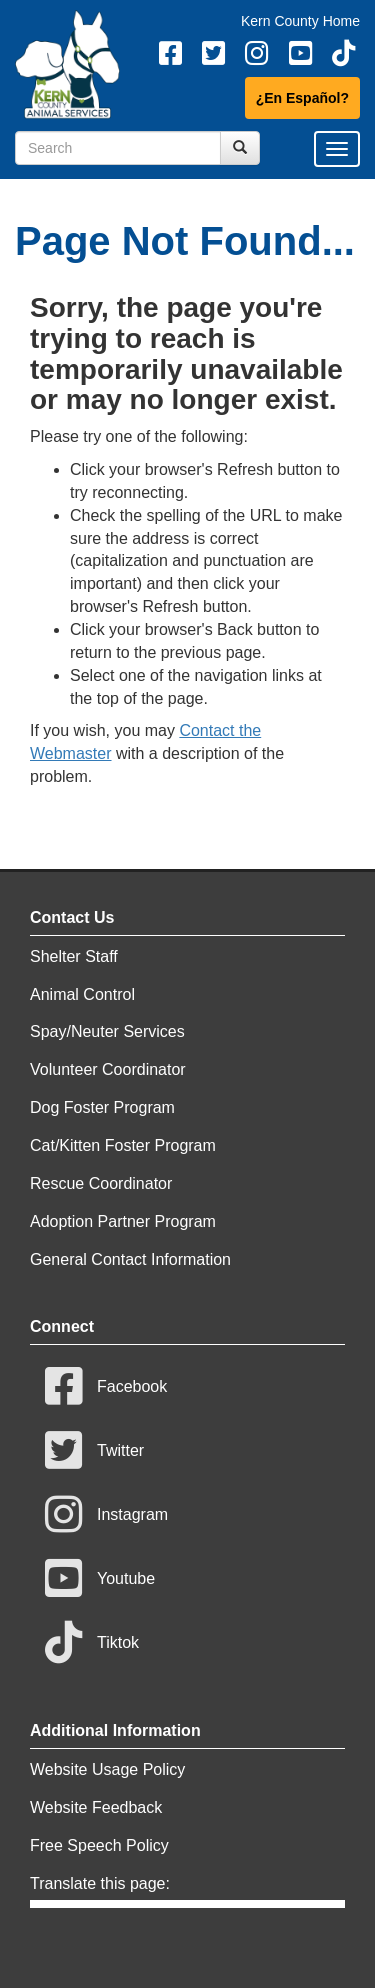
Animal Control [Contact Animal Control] (82, 994)
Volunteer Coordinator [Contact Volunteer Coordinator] (108, 1069)
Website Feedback (96, 1807)
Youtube (100, 1578)
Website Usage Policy (107, 1769)
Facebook (106, 1386)
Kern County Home (300, 21)
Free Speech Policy (99, 1845)
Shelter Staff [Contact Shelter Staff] (74, 956)
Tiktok (92, 1642)
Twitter (94, 1450)
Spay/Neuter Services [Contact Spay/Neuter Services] (107, 1031)
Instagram (106, 1514)
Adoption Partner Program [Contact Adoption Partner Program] (123, 1221)
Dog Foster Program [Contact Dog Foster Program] (102, 1107)
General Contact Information (130, 1259)
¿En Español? (302, 98)
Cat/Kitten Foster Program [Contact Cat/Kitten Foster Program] (123, 1145)
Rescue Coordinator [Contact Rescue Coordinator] (101, 1183)
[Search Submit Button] (240, 148)
